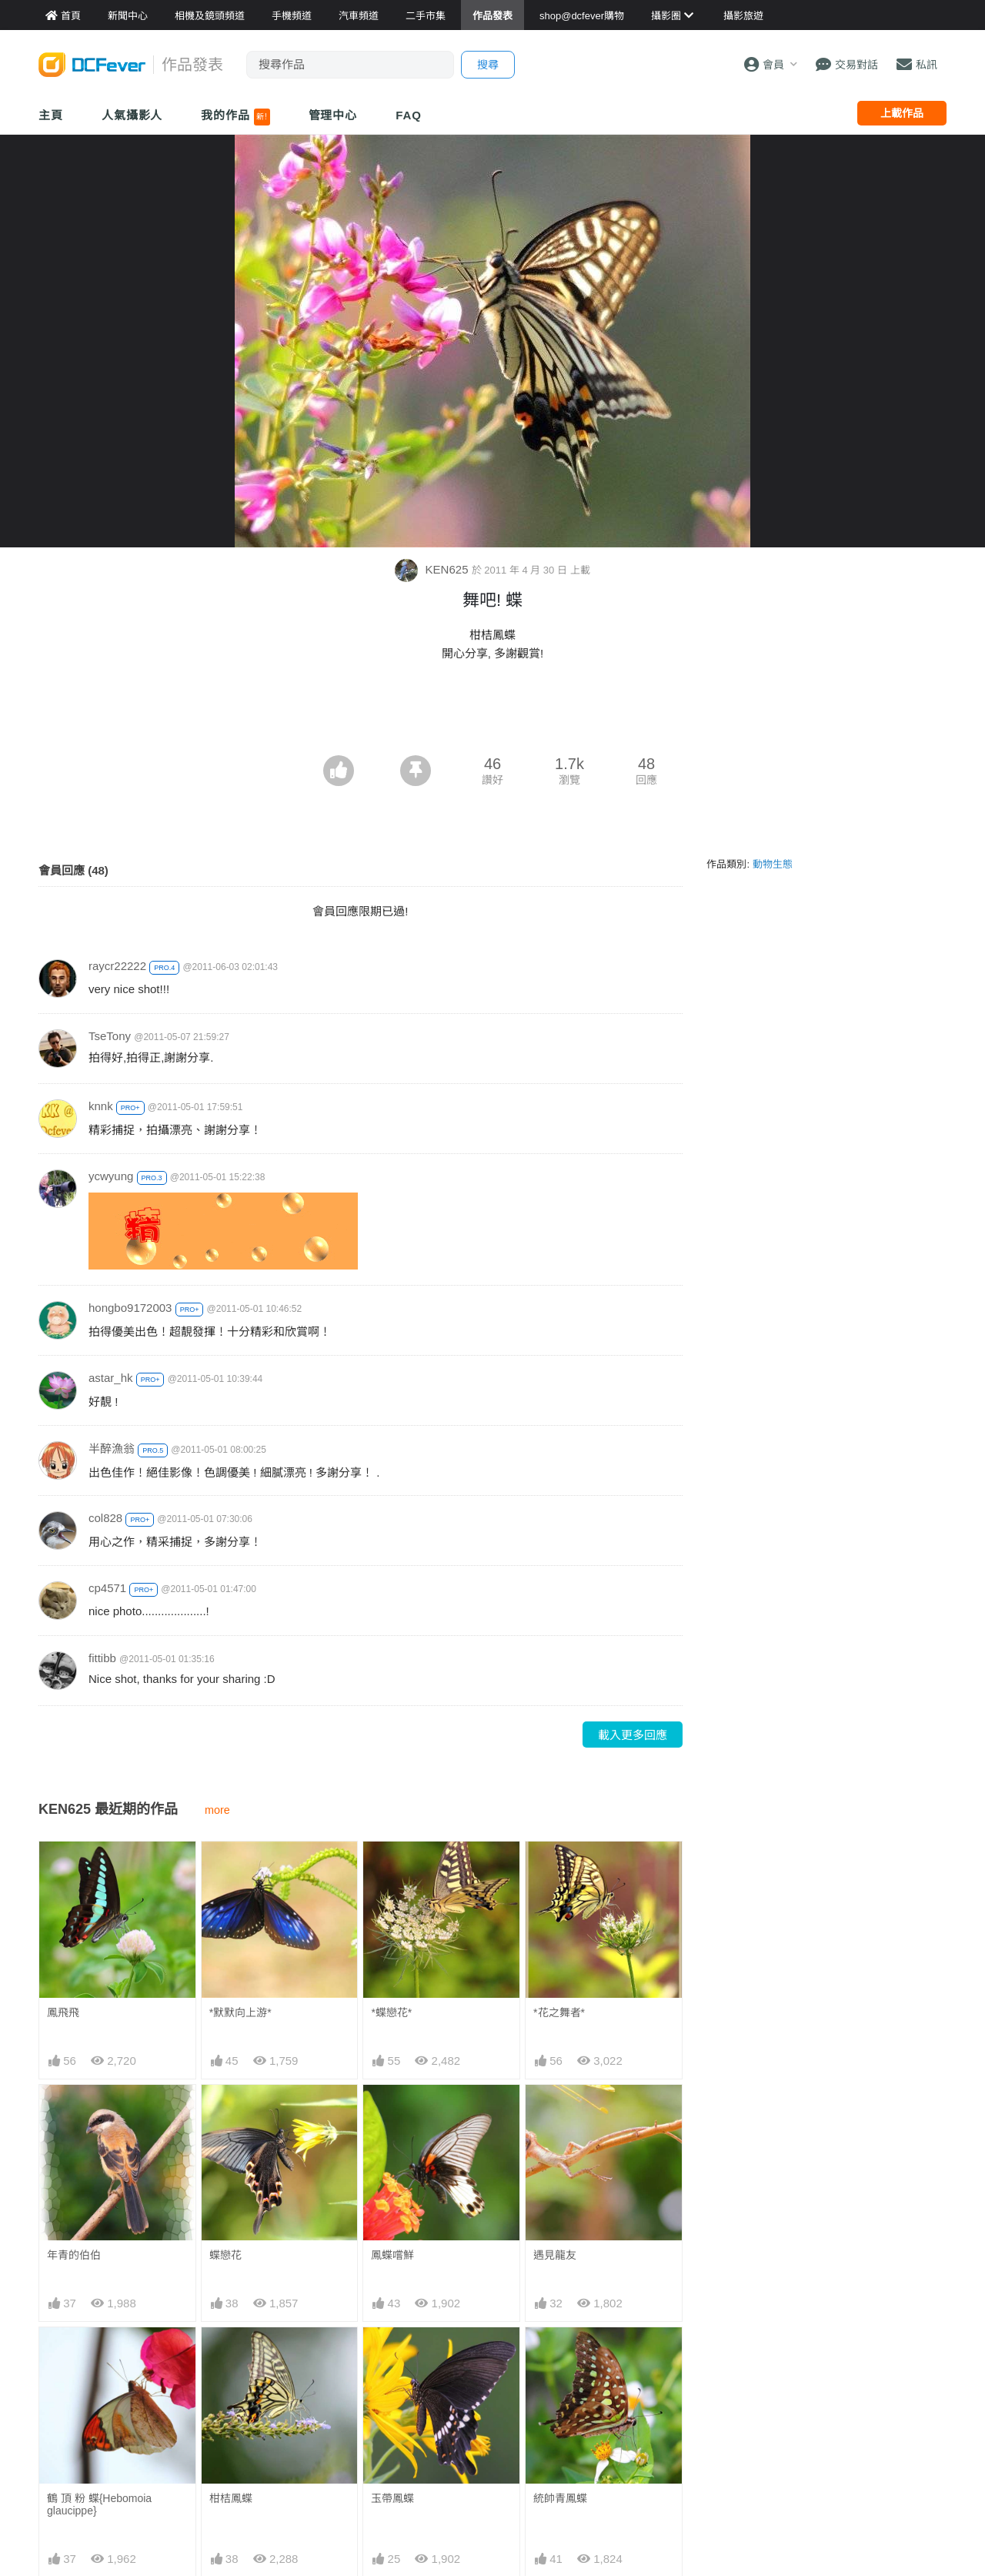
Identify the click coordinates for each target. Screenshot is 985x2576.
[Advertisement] (492, 713)
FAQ (409, 115)
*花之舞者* (559, 2012)
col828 (105, 1517)
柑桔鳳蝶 (230, 2498)
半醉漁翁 (111, 1448)
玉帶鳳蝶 (392, 2355)
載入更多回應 (632, 1734)
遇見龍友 (554, 2255)
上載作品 (901, 113)
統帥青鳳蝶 (560, 2355)
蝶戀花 (225, 2255)
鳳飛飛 (63, 2012)
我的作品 (235, 117)
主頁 (50, 115)
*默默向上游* (240, 2012)
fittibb (102, 1657)
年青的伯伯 (74, 2255)
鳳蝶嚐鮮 (392, 2255)
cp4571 (107, 1587)
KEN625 (433, 569)
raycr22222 (117, 965)
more (217, 1810)
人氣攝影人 (132, 115)
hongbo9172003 (130, 1307)
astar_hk (110, 1377)
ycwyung (110, 1176)
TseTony (109, 1035)
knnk (100, 1105)
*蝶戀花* (391, 2012)
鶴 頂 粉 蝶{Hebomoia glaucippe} (99, 2504)
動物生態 (773, 864)
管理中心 (333, 115)
